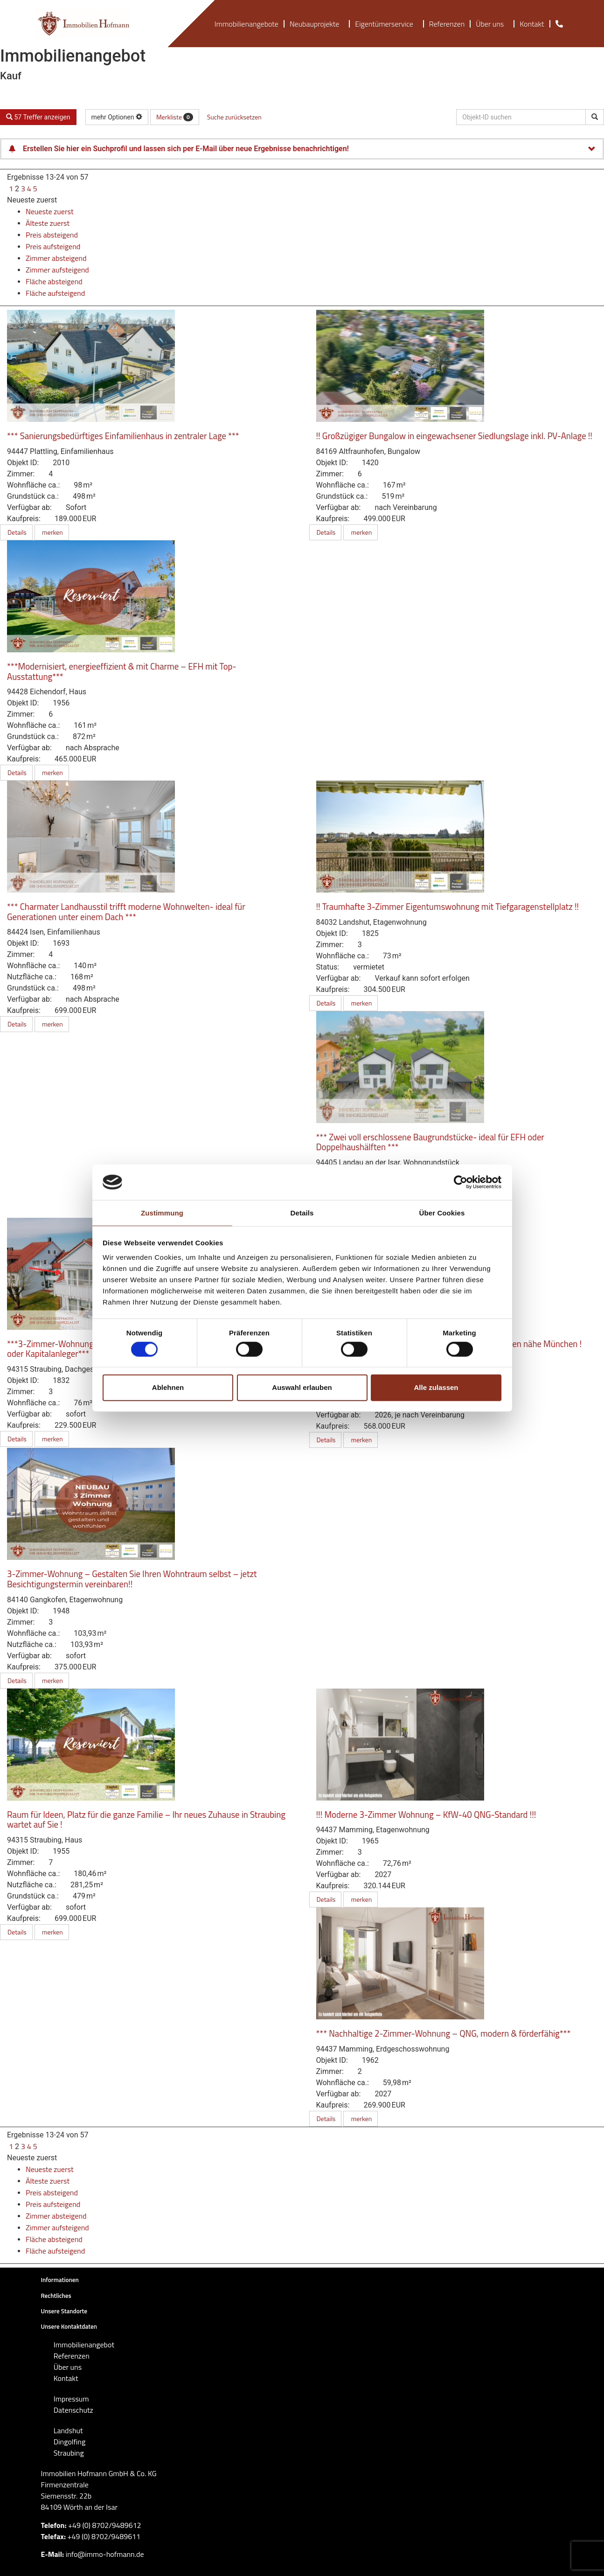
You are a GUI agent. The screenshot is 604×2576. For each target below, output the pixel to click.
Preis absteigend (52, 234)
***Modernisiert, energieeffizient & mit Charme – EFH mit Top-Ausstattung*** (121, 671)
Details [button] (16, 532)
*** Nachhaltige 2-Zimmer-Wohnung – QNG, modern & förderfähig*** (443, 2033)
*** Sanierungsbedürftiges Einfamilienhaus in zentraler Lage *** (123, 435)
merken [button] (52, 532)
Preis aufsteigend (53, 246)
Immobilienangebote (246, 23)
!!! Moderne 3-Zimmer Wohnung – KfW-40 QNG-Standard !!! (426, 1814)
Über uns (492, 23)
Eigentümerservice (386, 23)
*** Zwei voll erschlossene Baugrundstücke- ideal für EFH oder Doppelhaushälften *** (430, 1142)
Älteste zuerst (47, 223)
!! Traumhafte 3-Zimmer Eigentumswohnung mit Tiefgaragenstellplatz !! (447, 906)
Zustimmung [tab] (162, 1213)
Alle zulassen (436, 1387)
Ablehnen (168, 1387)
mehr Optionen (116, 117)
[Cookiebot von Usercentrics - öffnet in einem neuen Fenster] (460, 1182)
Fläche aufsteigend (55, 293)
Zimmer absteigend (56, 258)
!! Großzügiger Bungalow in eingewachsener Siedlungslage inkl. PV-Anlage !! (454, 435)
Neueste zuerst (32, 199)
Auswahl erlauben (302, 1387)
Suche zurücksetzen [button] (234, 117)
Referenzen (447, 23)
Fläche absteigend (54, 281)
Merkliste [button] (174, 117)
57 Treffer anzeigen (38, 117)
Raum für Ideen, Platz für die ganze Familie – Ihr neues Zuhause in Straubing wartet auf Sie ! (146, 1819)
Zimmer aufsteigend (57, 269)
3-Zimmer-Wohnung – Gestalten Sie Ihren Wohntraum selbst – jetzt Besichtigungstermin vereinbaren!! (132, 1579)
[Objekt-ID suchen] (594, 117)
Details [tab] (302, 1213)
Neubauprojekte (317, 23)
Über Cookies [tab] (442, 1213)
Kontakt (532, 23)
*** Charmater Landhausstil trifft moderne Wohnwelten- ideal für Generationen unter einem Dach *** (126, 911)
